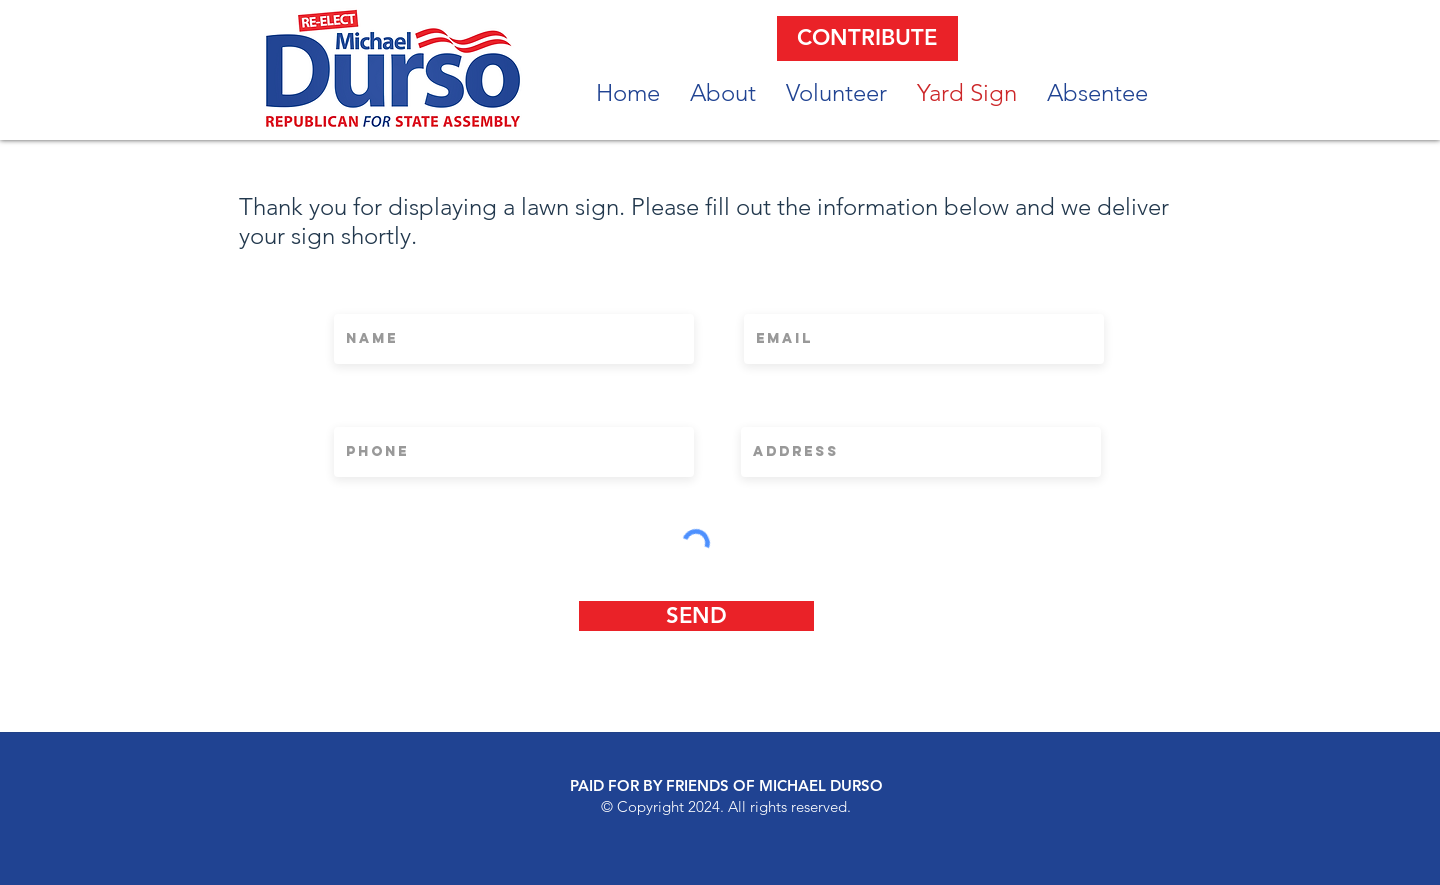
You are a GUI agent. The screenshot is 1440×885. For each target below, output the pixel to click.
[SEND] (696, 616)
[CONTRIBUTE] (867, 38)
